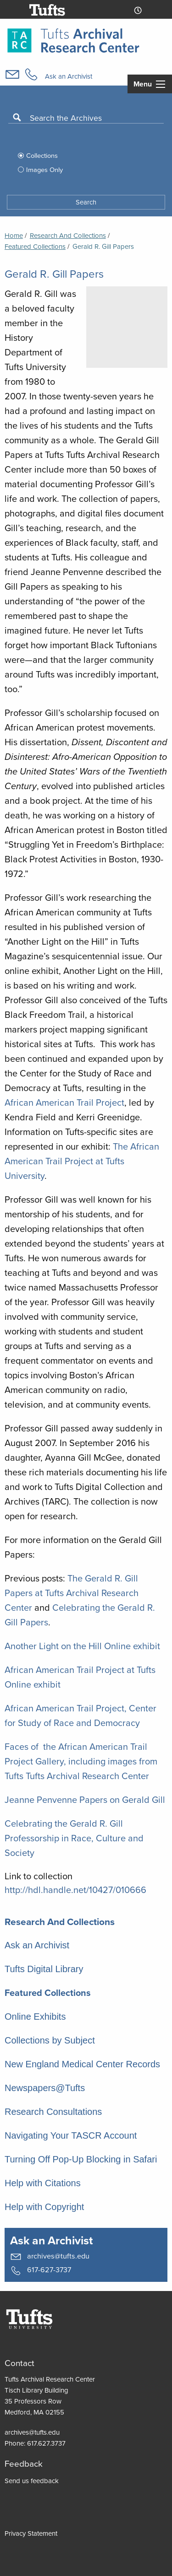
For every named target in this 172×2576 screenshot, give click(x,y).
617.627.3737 (46, 2443)
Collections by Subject (50, 2040)
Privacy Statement (31, 2533)
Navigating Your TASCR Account (71, 2135)
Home (14, 236)
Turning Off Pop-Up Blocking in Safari (81, 2159)
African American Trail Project (64, 1102)
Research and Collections (68, 236)
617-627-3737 (40, 2270)
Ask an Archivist (68, 76)
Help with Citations (43, 2183)
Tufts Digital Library (44, 1969)
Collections (42, 156)
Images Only (44, 170)
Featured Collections (48, 1992)
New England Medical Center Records (82, 2064)
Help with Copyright (44, 2207)
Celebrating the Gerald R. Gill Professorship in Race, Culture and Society (74, 1838)
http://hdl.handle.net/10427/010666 (75, 1890)
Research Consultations (53, 2112)
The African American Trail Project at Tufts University (82, 1161)
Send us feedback (32, 2481)
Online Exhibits (35, 2016)
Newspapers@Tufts (45, 2088)
